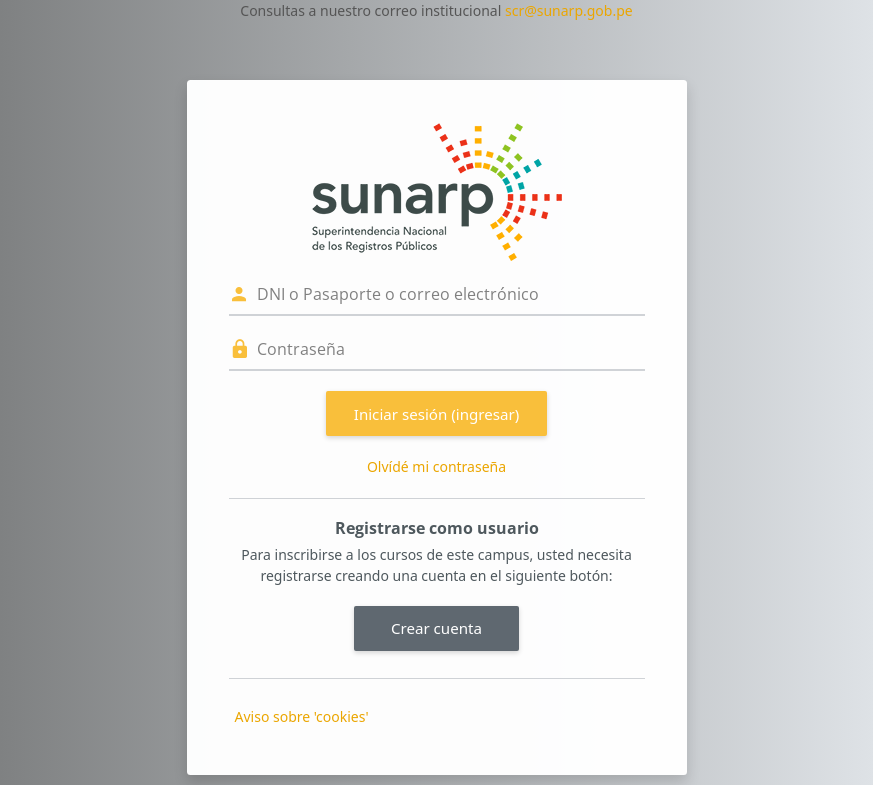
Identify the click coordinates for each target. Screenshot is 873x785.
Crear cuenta (436, 628)
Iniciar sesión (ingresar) (436, 414)
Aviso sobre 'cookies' (302, 716)
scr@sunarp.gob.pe (569, 10)
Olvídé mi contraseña (436, 466)
